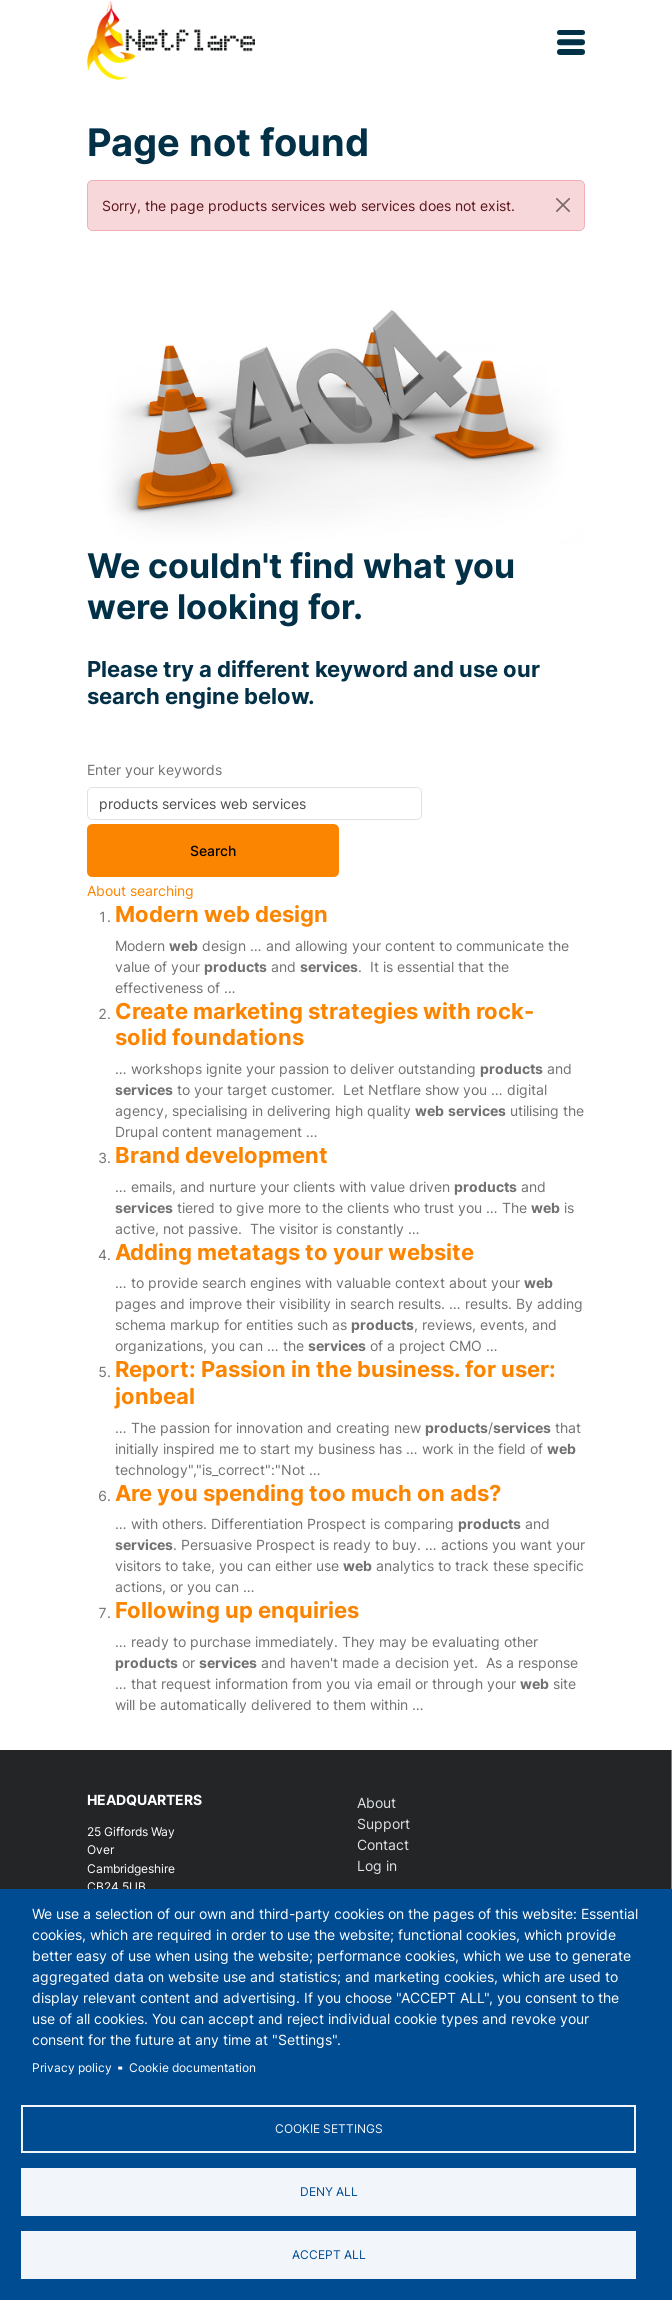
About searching (140, 890)
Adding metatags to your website (294, 1251)
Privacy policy (72, 2067)
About (376, 1802)
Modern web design (221, 913)
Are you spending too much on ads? (308, 1492)
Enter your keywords (154, 769)
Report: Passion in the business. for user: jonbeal (335, 1382)
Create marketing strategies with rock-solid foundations (324, 1024)
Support (383, 1823)
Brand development (221, 1154)
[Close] (563, 205)
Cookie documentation (192, 2067)
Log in (377, 1865)
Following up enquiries (237, 1609)
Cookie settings (329, 2128)
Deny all (329, 2191)
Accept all (329, 2254)
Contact (383, 1844)
